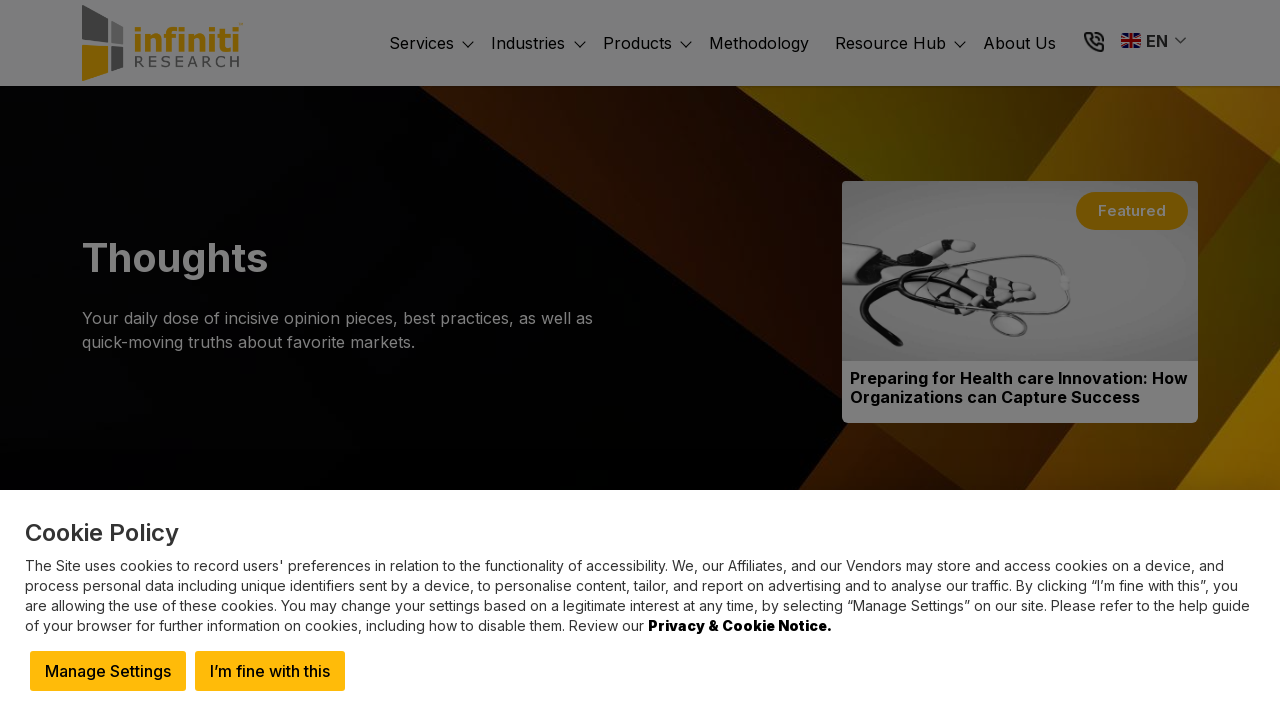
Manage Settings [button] (108, 671)
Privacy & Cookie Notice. (740, 625)
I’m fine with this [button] (270, 671)
